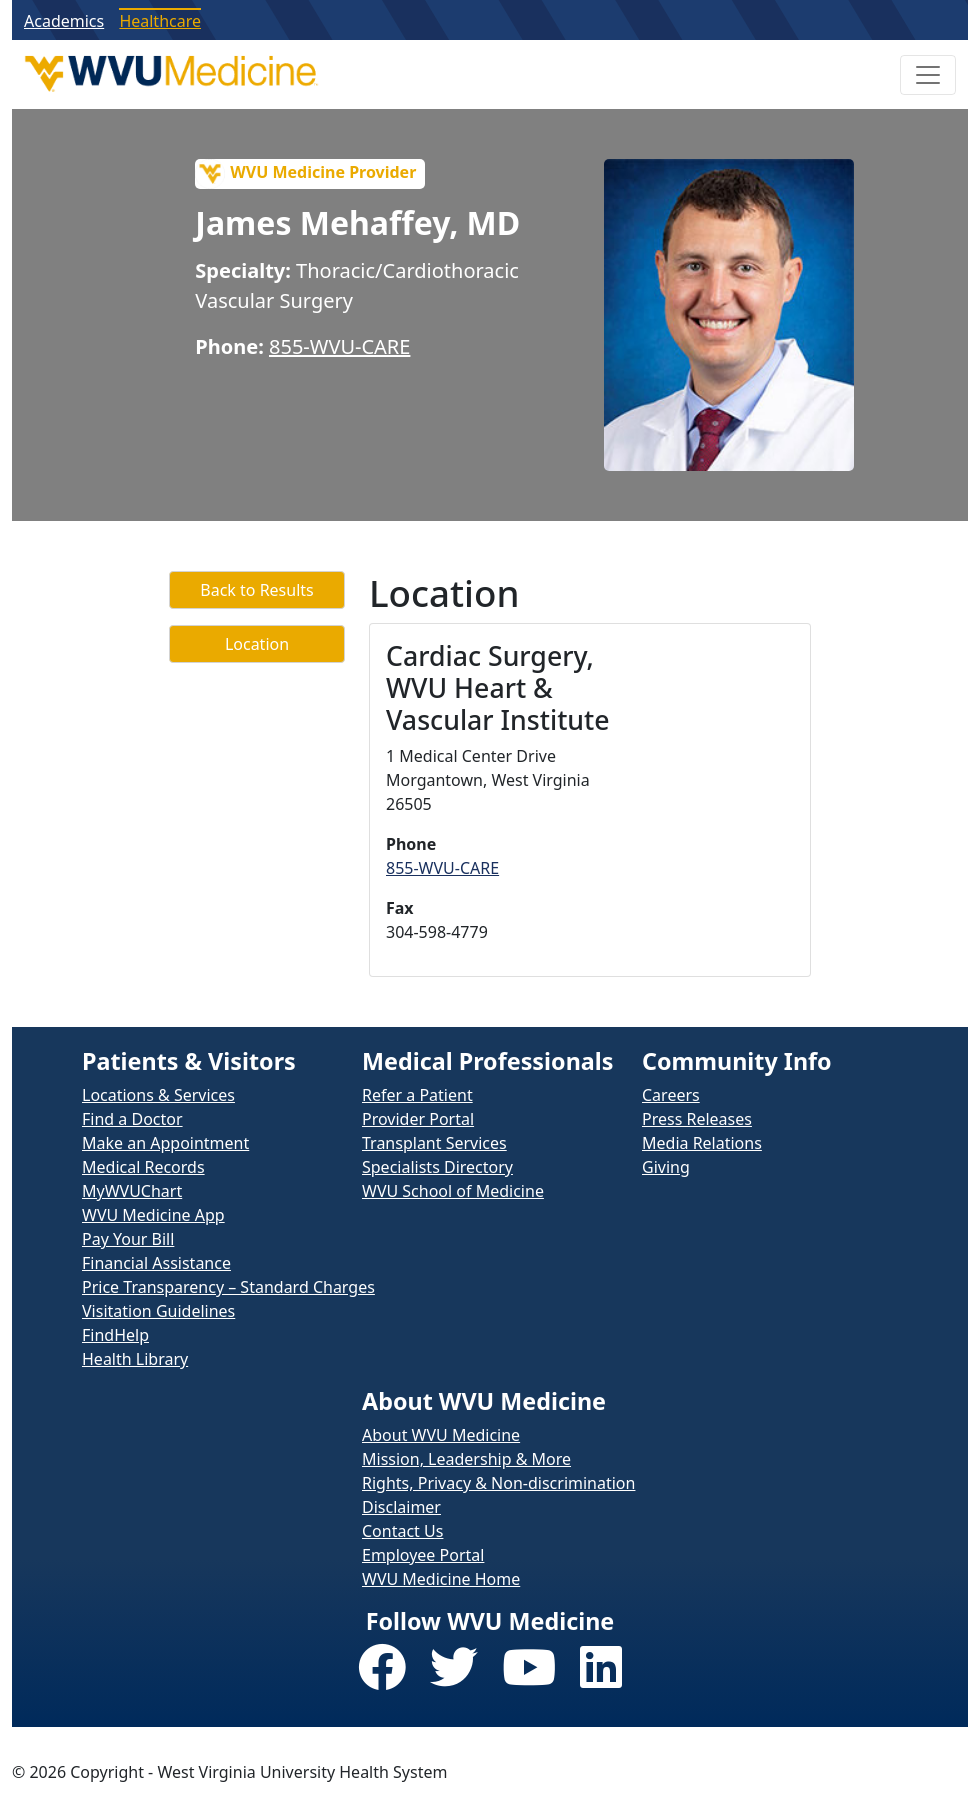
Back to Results (256, 590)
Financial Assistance (156, 1263)
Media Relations (702, 1143)
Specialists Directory (437, 1167)
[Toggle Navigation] (928, 75)
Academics (64, 21)
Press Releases (697, 1119)
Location (257, 644)
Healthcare (160, 21)
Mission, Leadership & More (466, 1459)
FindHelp (115, 1335)
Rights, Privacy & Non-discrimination (498, 1483)
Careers (671, 1095)
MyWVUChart (132, 1191)
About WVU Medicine (441, 1435)
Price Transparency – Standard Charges (228, 1287)
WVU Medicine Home (441, 1579)
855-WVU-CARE (339, 346)
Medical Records (143, 1167)
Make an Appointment (165, 1143)
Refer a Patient (417, 1095)
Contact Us (402, 1531)
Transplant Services (434, 1143)
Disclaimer (401, 1507)
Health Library (135, 1359)
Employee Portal (423, 1555)
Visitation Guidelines (158, 1311)
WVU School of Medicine (453, 1191)
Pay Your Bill (128, 1239)
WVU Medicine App (153, 1215)
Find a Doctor (132, 1119)
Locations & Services (158, 1095)
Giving (666, 1167)
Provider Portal (418, 1119)
